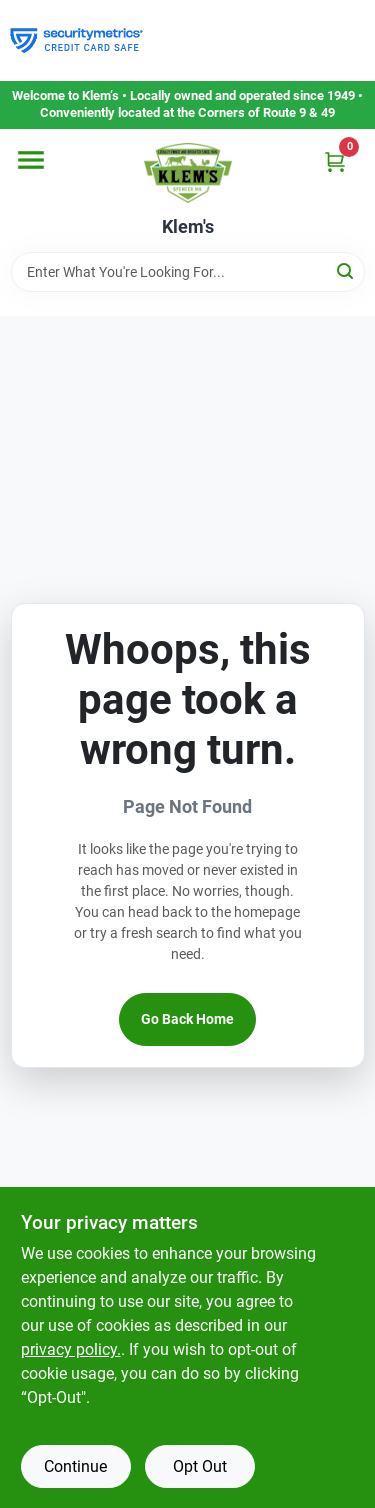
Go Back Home (187, 1019)
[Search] (346, 270)
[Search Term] (188, 272)
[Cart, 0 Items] (335, 161)
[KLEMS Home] (188, 173)
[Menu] (31, 160)
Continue (75, 1466)
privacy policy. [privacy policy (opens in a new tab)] (71, 1349)
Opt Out (200, 1466)
